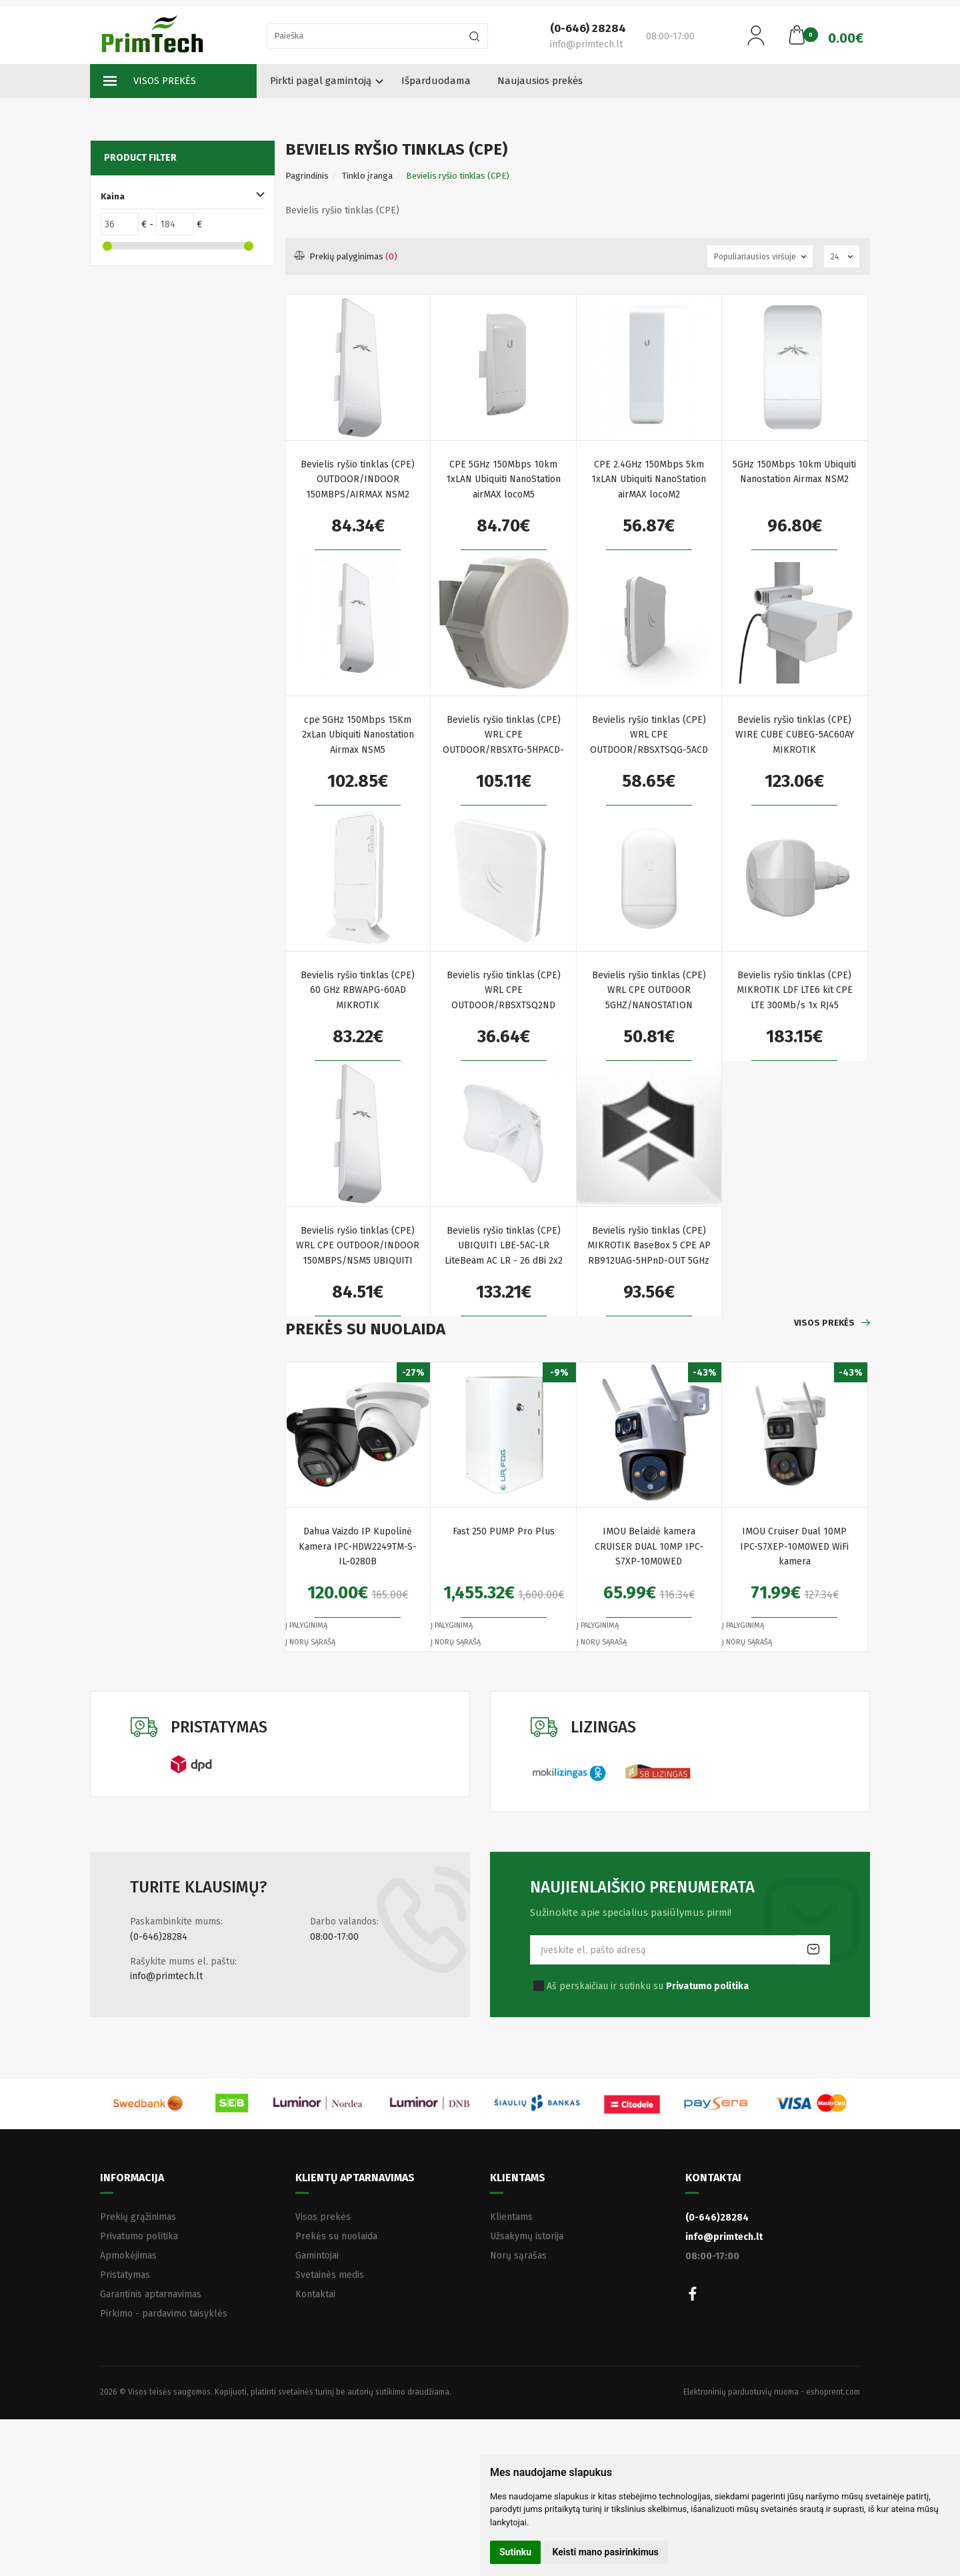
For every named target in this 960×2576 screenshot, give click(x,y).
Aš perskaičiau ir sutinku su (648, 1986)
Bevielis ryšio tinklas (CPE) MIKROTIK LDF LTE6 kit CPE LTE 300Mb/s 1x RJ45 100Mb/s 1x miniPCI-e (795, 991)
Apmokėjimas (128, 2255)
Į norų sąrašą (310, 1642)
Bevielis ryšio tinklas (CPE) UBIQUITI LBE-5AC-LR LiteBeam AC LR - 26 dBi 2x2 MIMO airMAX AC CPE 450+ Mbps (504, 1246)
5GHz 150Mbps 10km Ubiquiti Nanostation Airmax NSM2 (794, 472)
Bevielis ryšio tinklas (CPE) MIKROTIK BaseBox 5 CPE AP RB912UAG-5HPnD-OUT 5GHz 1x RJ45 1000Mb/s (649, 1246)
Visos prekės (149, 81)
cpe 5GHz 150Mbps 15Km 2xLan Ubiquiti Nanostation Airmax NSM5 (358, 735)
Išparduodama (436, 81)
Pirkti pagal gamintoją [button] (320, 81)
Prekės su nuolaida (336, 2236)
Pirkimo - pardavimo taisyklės (163, 2313)
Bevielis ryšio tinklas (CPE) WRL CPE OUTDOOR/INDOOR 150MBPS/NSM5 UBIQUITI (357, 1245)
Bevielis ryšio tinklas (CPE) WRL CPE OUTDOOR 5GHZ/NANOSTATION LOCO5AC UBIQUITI (649, 991)
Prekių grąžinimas (138, 2217)
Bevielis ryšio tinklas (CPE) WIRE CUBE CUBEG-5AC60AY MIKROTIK (794, 735)
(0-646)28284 (158, 1937)
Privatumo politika (139, 2236)
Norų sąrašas (518, 2255)
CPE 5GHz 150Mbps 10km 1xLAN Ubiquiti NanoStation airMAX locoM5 (503, 479)
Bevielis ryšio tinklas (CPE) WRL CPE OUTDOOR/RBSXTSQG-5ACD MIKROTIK (649, 736)
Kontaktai (315, 2294)
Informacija (132, 2177)
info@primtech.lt (166, 1976)
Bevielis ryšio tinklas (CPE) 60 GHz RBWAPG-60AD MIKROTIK (358, 990)
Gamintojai (317, 2255)
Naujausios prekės (540, 81)
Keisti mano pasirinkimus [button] (606, 2552)
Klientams (517, 2177)
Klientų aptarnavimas (355, 2177)
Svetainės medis (329, 2275)
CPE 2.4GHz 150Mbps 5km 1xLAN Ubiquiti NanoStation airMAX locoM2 (648, 479)
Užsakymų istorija (526, 2236)
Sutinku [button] (515, 2552)
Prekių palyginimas (346, 256)
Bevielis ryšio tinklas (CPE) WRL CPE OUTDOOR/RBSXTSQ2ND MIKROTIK (504, 991)
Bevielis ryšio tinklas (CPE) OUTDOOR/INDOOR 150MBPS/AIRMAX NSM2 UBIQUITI (358, 480)
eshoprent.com (833, 2392)
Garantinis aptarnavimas (150, 2294)
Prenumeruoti (813, 1950)
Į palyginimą (306, 1625)
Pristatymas (125, 2275)
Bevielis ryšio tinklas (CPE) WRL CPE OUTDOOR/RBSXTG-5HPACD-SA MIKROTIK (503, 736)
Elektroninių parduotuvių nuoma (741, 2392)
